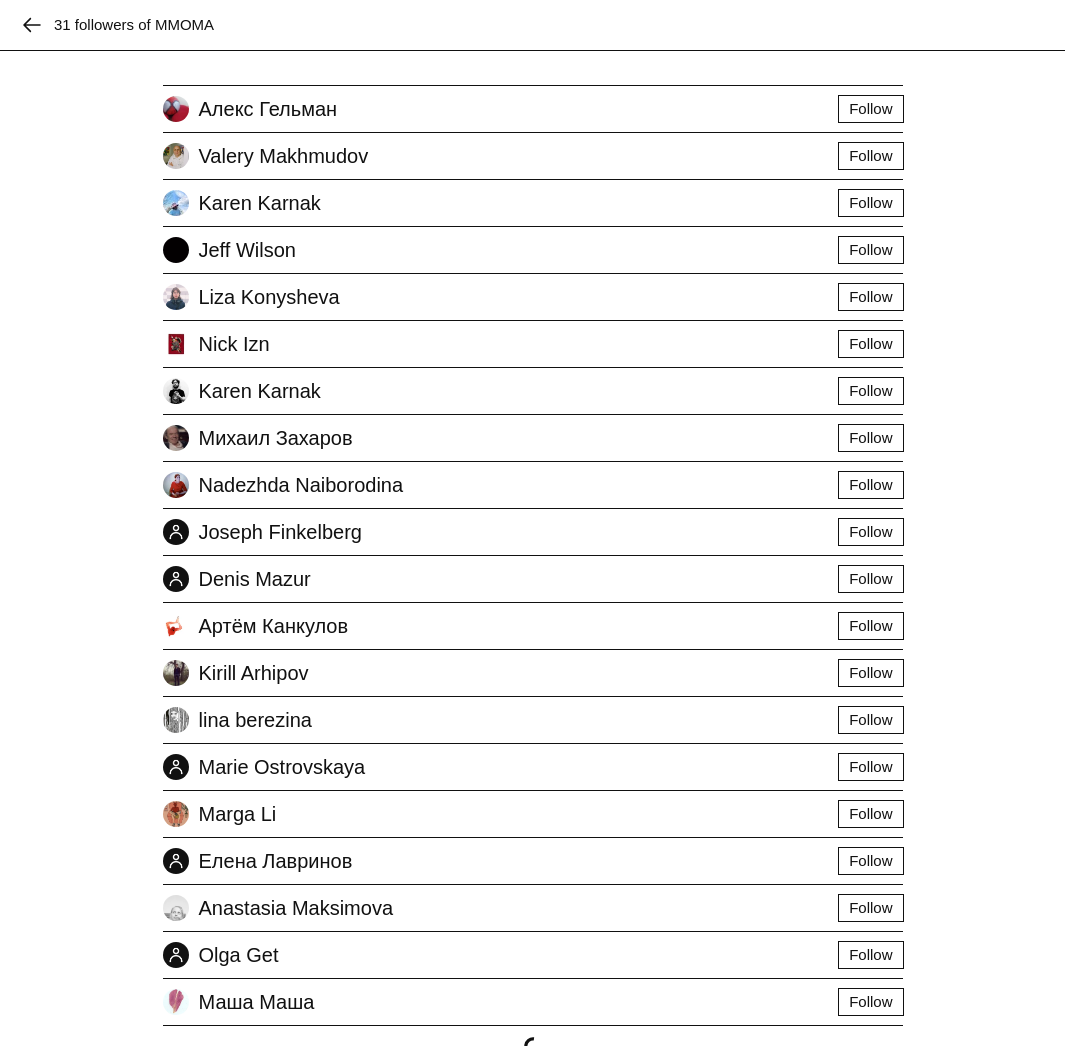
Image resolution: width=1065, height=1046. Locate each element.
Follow (870, 108)
